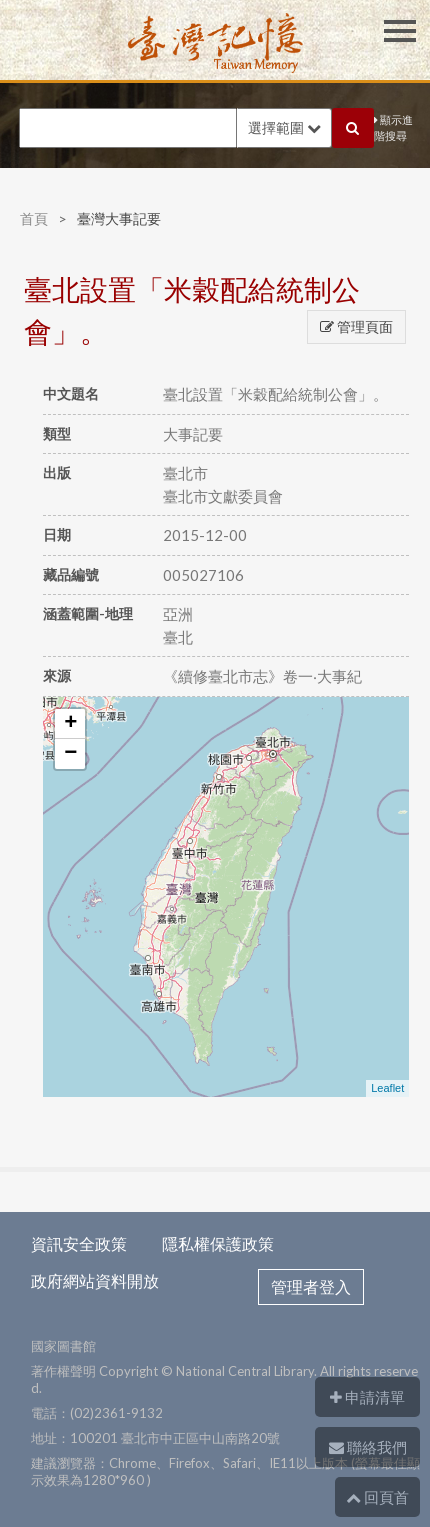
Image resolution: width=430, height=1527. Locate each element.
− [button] (70, 754)
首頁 (34, 218)
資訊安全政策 (79, 1243)
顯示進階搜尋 (393, 128)
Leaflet (387, 1088)
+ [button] (70, 724)
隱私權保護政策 (218, 1243)
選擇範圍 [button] (284, 127)
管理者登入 (311, 1286)
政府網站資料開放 (95, 1280)
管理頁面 (356, 326)
